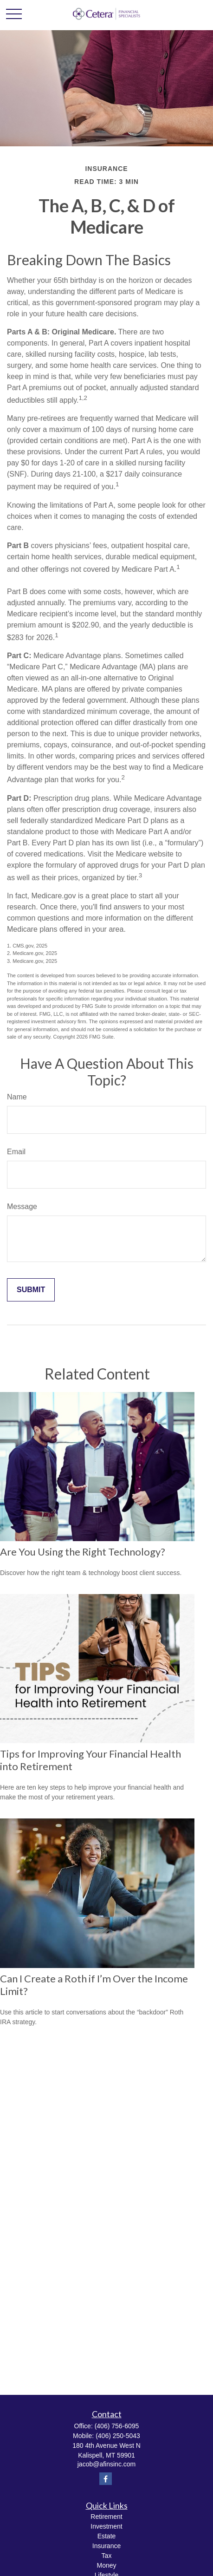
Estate (106, 2536)
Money (106, 2565)
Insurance (106, 2546)
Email (16, 1152)
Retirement (106, 2516)
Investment (106, 2526)
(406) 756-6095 (117, 2426)
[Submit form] (31, 1289)
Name (17, 1097)
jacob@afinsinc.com (106, 2464)
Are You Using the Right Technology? (82, 1551)
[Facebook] (105, 2478)
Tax (107, 2555)
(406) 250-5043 (118, 2435)
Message (22, 1206)
